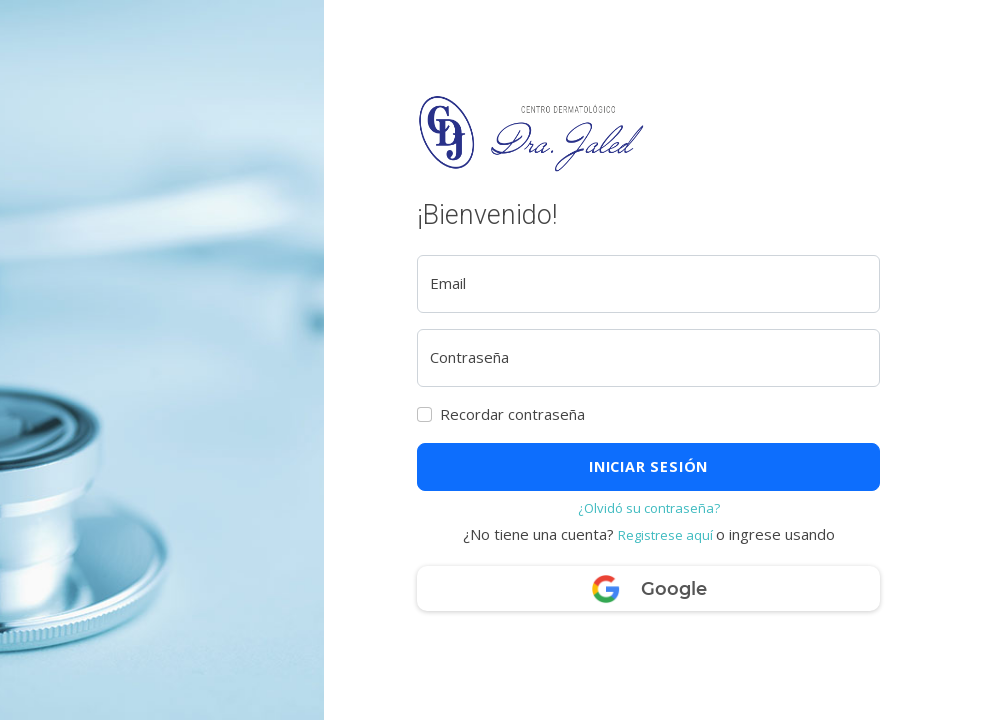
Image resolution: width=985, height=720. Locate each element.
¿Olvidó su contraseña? (649, 508)
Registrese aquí (667, 535)
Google (649, 590)
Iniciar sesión (648, 466)
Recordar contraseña (512, 414)
